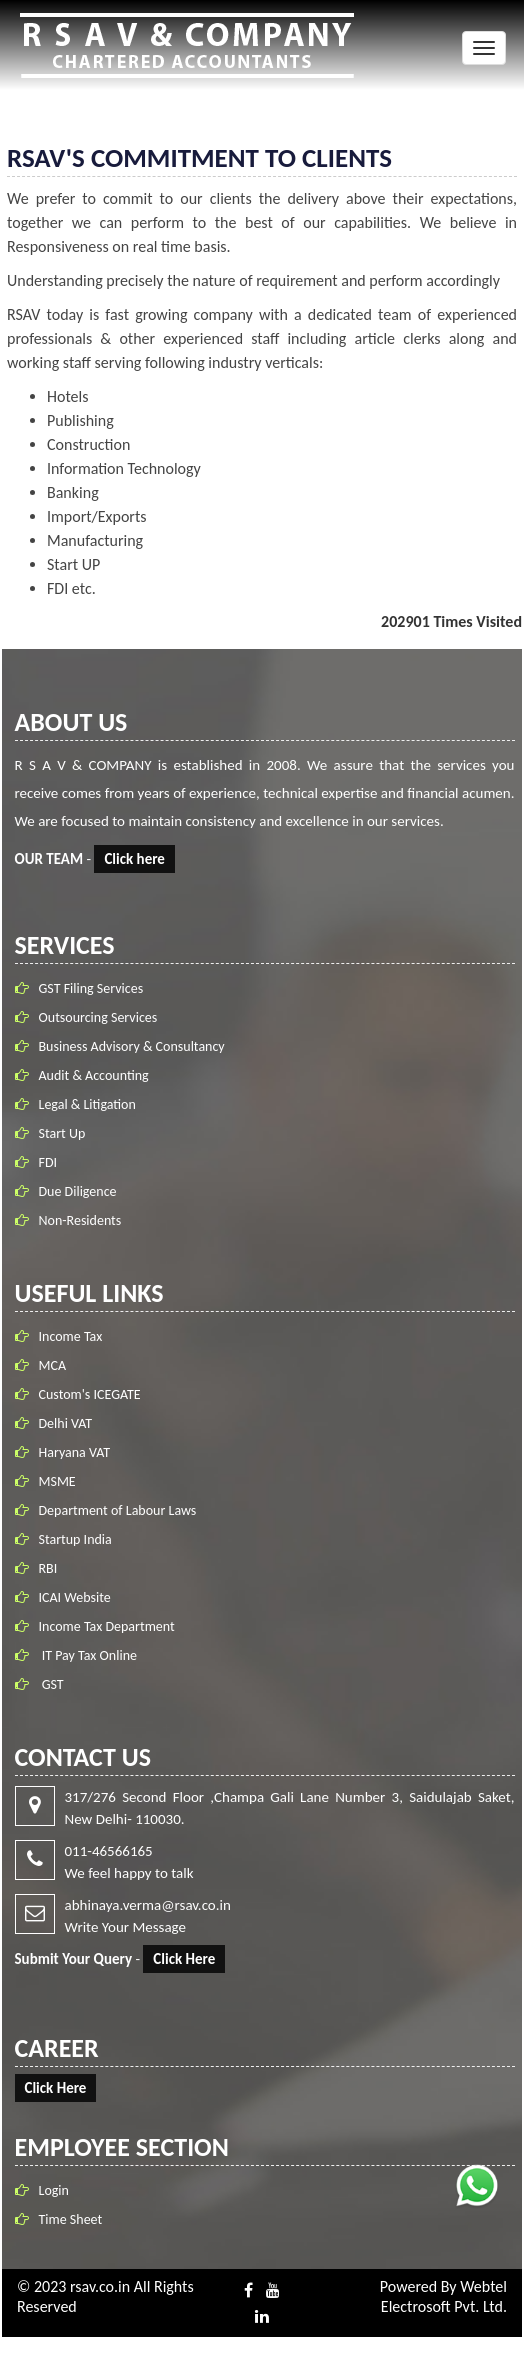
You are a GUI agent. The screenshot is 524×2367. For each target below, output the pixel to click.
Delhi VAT (66, 1423)
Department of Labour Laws (118, 1510)
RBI (48, 1568)
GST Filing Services (91, 988)
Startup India (75, 1539)
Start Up (62, 1133)
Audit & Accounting (94, 1075)
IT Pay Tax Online (88, 1655)
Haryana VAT (75, 1452)
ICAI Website (75, 1597)
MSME (57, 1481)
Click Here (184, 1959)
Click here (134, 859)
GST (51, 1684)
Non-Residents (80, 1220)
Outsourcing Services (98, 1017)
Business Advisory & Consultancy (132, 1046)
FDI (48, 1162)
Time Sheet (71, 2219)
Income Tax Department (107, 1626)
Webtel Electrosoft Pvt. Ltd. (444, 2296)
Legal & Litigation (87, 1104)
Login (54, 2190)
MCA (53, 1365)
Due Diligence (78, 1191)
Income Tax (71, 1336)
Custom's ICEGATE (90, 1394)
